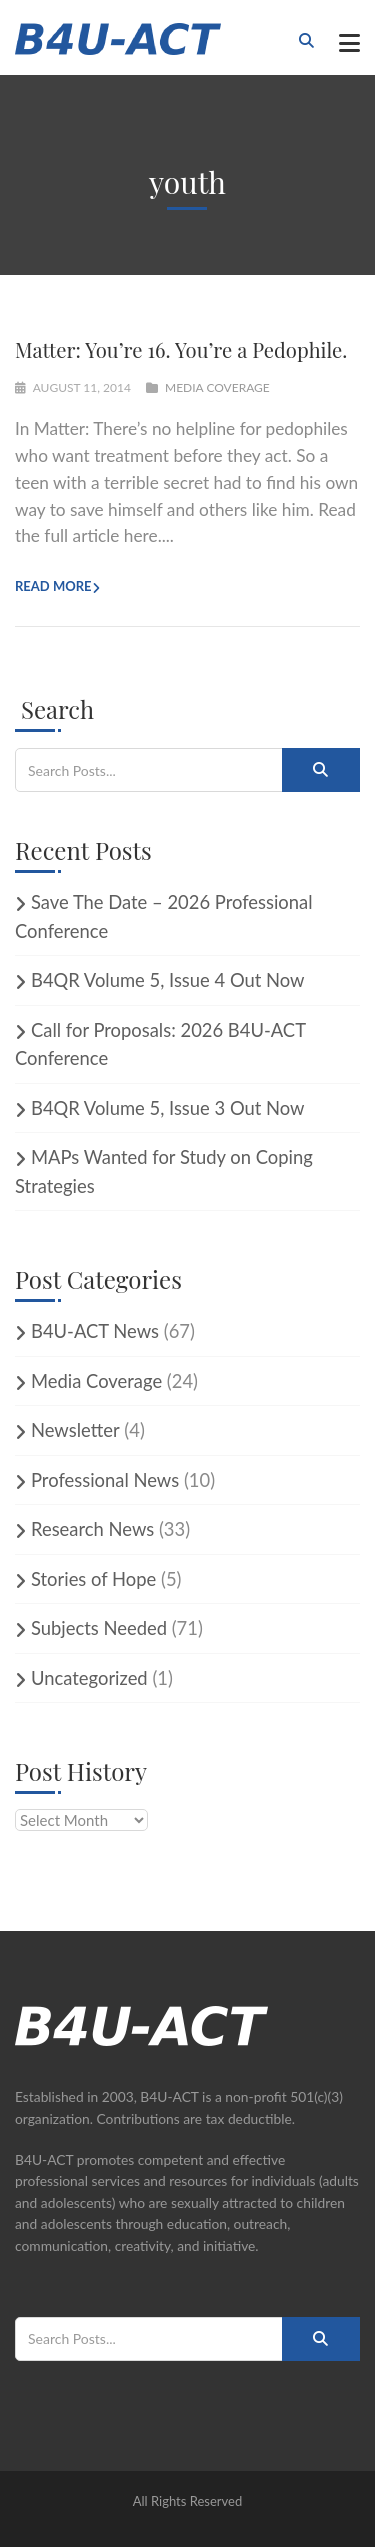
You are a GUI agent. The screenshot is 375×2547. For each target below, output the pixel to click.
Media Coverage (217, 387)
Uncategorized (89, 1678)
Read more (53, 586)
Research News (92, 1529)
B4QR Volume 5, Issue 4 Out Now (168, 980)
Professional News (105, 1480)
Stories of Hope (93, 1579)
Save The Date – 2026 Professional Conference (164, 916)
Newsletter (75, 1430)
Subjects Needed (99, 1628)
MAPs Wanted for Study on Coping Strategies (164, 1171)
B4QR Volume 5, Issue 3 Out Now (168, 1108)
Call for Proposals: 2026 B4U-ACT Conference (160, 1044)
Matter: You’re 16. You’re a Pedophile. (181, 349)
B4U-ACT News (95, 1331)
